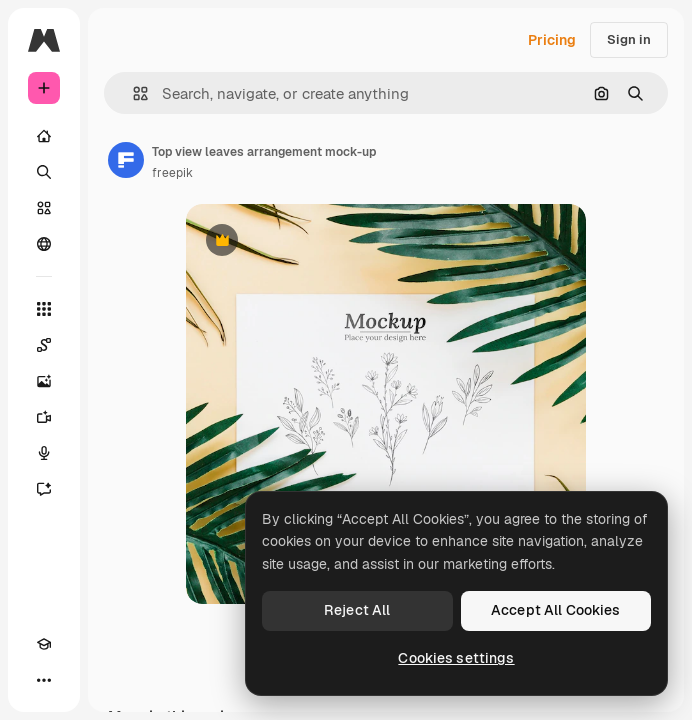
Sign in (629, 39)
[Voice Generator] (44, 453)
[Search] (44, 172)
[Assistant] (44, 489)
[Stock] (44, 208)
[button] (132, 93)
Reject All (357, 610)
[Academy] (44, 644)
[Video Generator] (44, 417)
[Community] (44, 244)
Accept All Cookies (556, 610)
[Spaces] (44, 345)
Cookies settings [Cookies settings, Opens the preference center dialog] (456, 658)
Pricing (552, 40)
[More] (44, 680)
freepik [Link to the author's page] (172, 173)
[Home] (44, 136)
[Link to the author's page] (126, 160)
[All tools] (44, 309)
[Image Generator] (44, 381)
